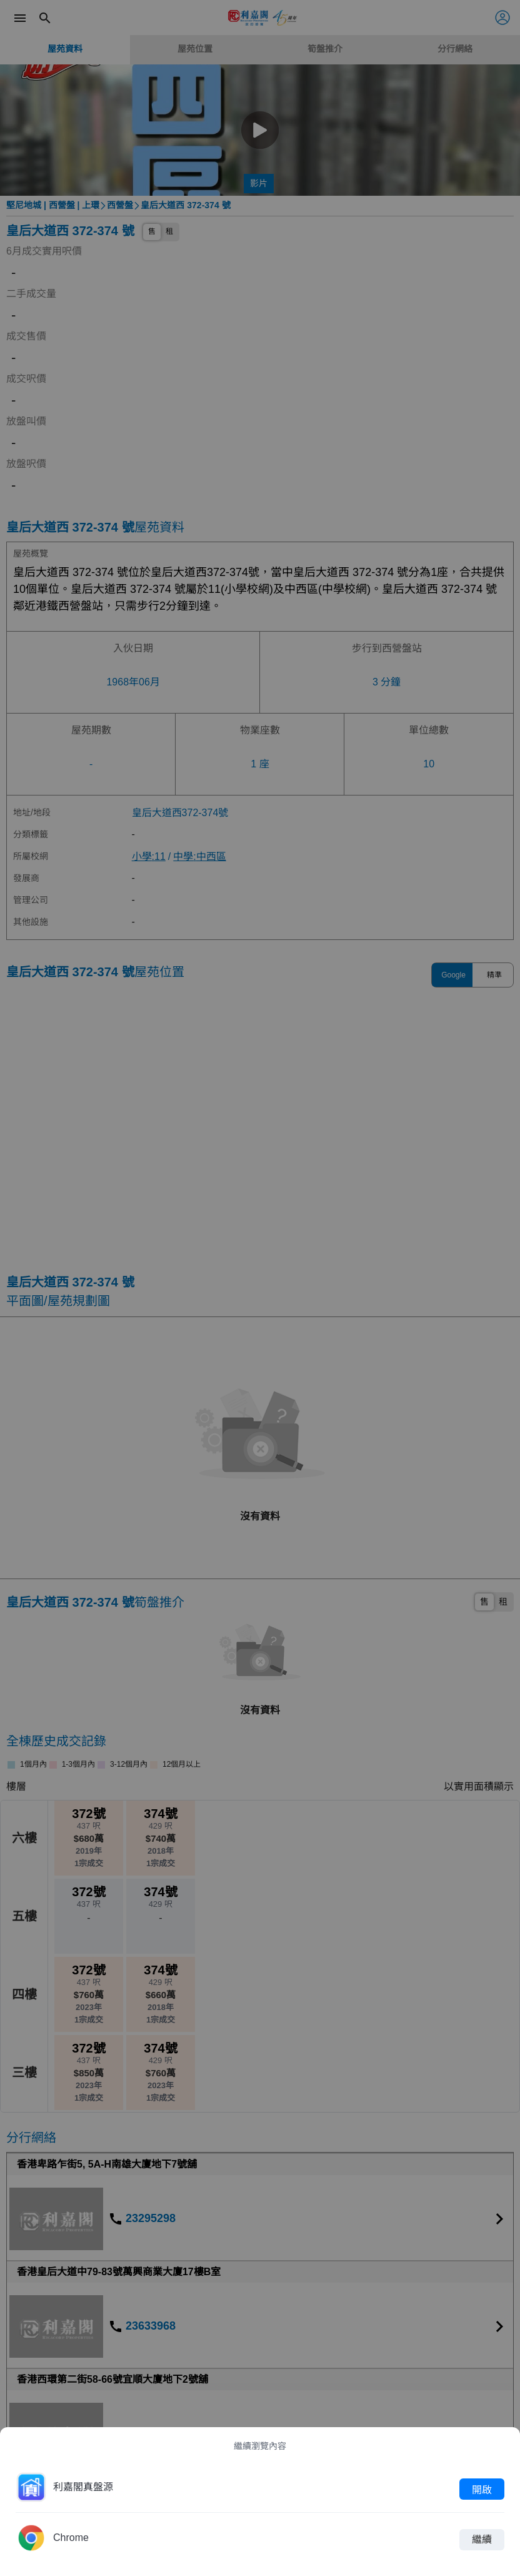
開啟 (482, 2489)
